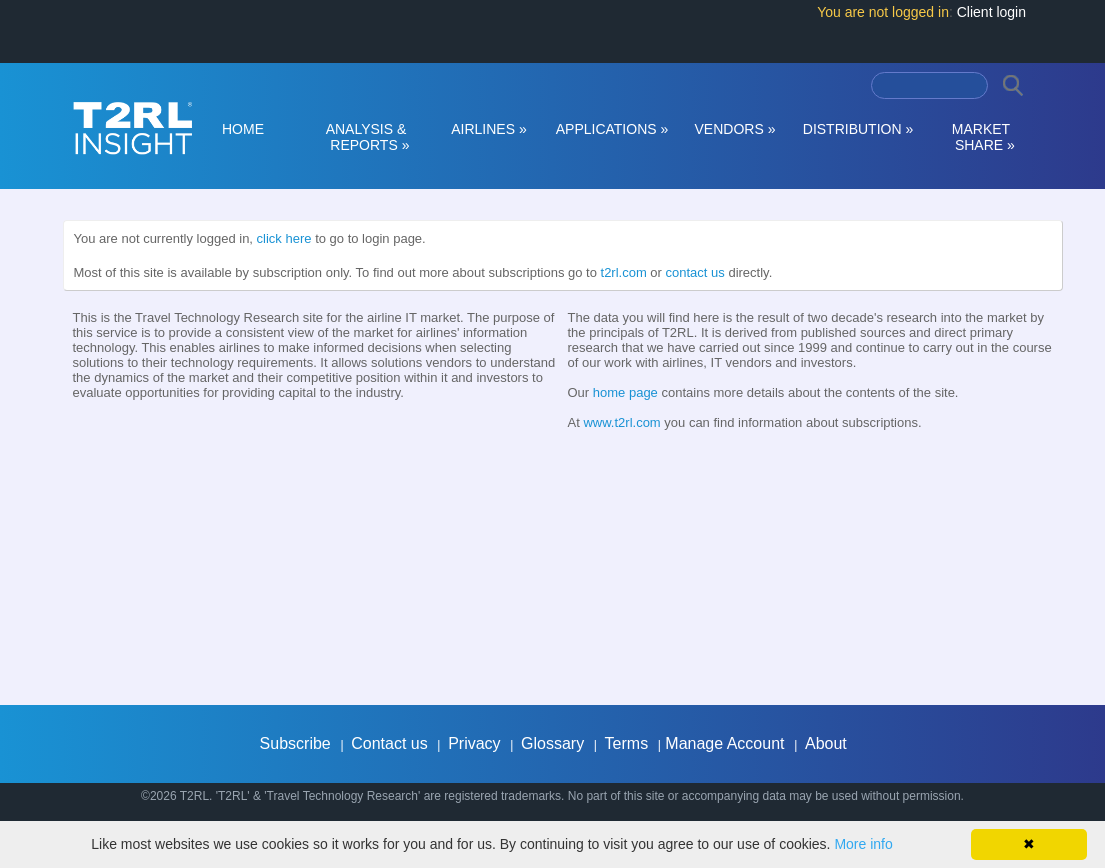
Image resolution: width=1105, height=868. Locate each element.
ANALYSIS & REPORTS (366, 137)
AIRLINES (489, 129)
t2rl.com (624, 272)
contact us (695, 272)
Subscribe (295, 743)
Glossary (552, 743)
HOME (243, 129)
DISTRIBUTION (858, 129)
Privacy (474, 743)
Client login (991, 12)
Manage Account (724, 743)
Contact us (389, 743)
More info (863, 844)
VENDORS (735, 129)
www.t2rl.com (621, 422)
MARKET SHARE (981, 137)
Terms (627, 743)
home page (625, 392)
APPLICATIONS (612, 129)
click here (284, 238)
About (826, 743)
